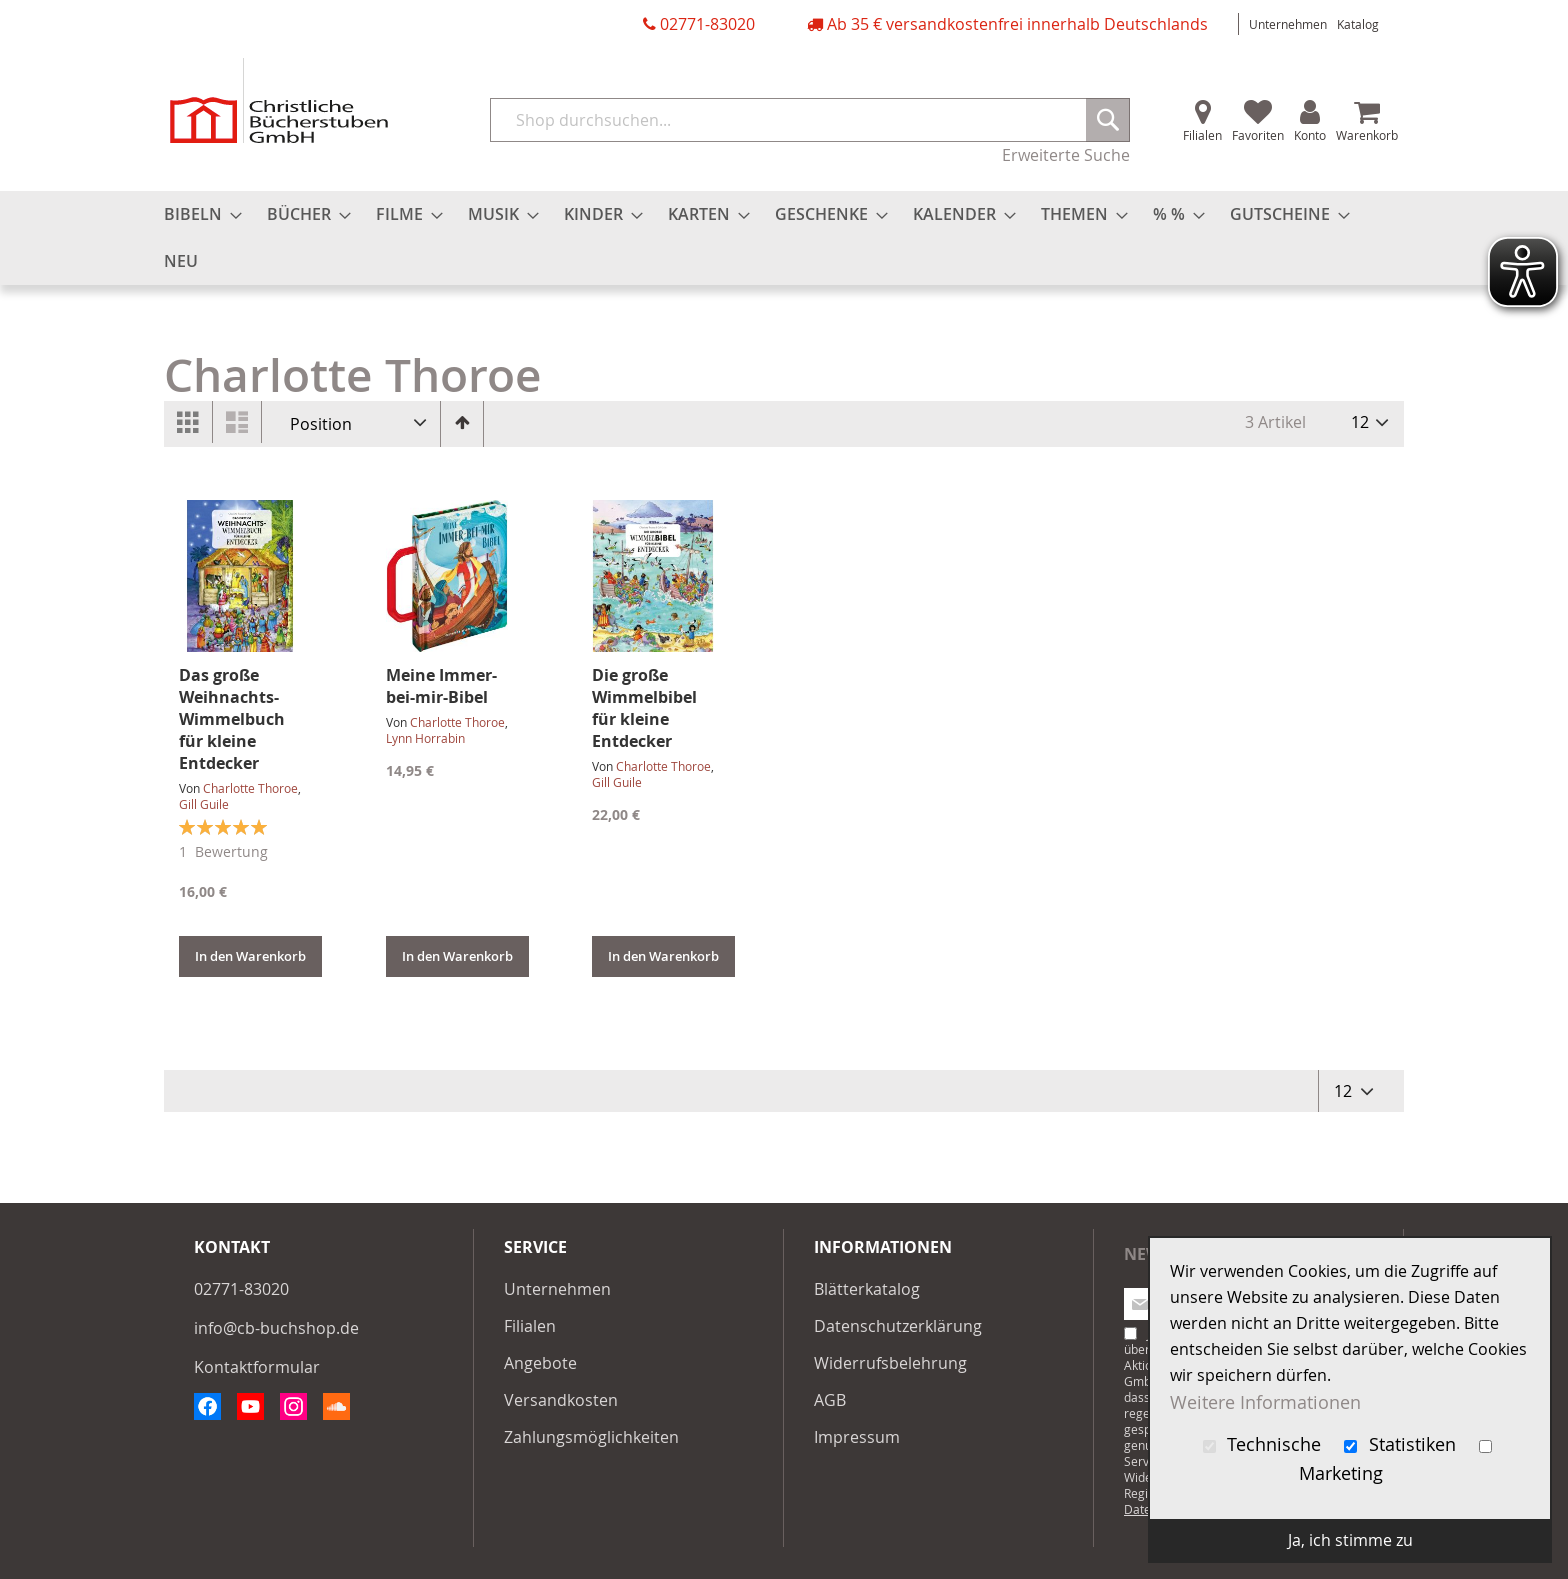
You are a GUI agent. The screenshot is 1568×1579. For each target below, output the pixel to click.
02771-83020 (707, 24)
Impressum (857, 1437)
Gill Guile (204, 804)
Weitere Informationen (1265, 1401)
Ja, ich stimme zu (1350, 1540)
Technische (1265, 1444)
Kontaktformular (257, 1367)
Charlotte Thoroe (250, 788)
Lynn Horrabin (425, 738)
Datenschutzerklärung (898, 1326)
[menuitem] (197, 214)
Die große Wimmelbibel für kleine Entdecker (644, 708)
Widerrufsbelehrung (890, 1363)
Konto (1310, 135)
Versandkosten (561, 1400)
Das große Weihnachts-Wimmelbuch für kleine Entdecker (232, 719)
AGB (830, 1400)
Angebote (540, 1363)
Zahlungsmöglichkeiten (591, 1437)
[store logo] (279, 100)
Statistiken (1402, 1444)
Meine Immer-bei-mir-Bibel (441, 686)
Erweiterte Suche (1066, 155)
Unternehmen (1288, 24)
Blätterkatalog (867, 1289)
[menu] (784, 238)
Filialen (1202, 135)
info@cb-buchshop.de (276, 1328)
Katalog (1358, 24)
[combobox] (810, 120)
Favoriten (1258, 135)
